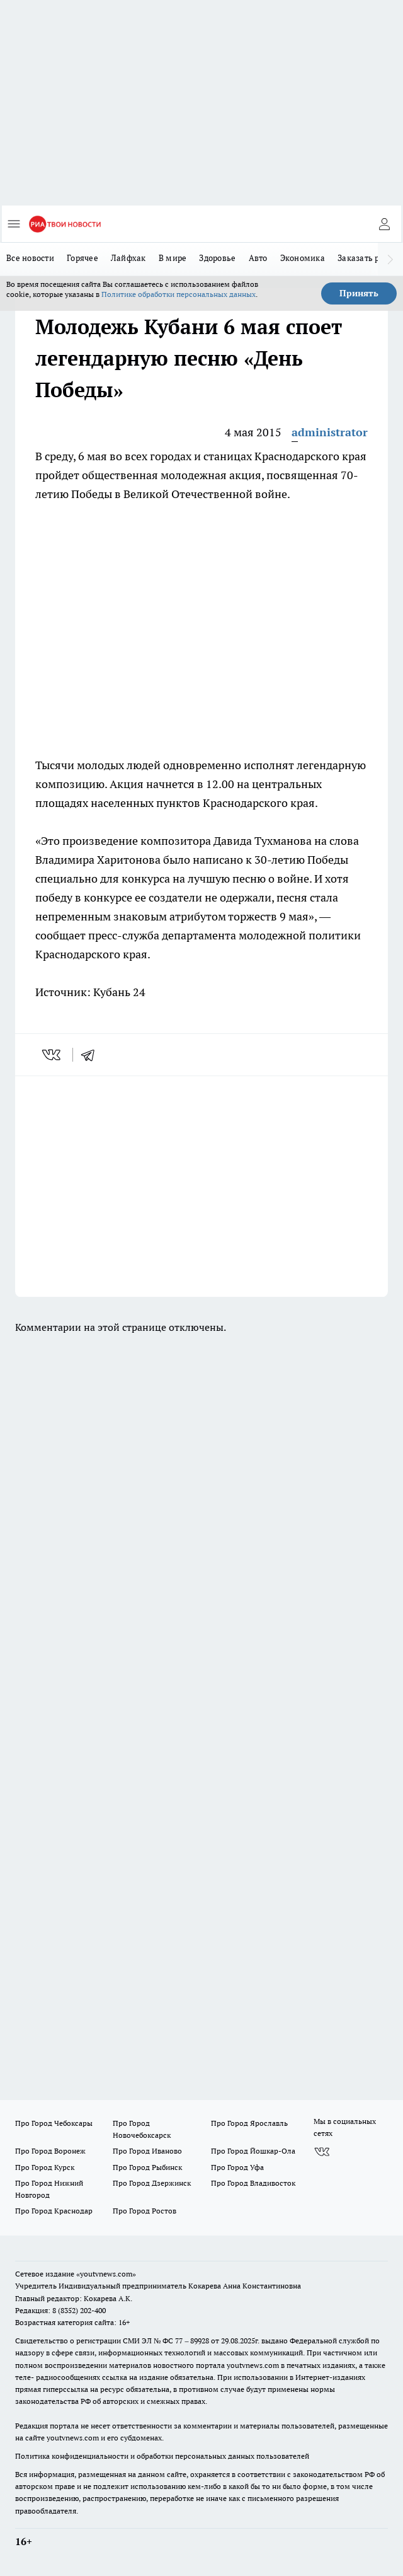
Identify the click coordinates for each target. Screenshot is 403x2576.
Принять (358, 293)
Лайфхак (128, 258)
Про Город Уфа (237, 2167)
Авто (258, 258)
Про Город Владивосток (253, 2183)
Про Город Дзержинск (152, 2183)
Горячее (82, 258)
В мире (173, 258)
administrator (330, 432)
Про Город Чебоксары (54, 2123)
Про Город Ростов (144, 2210)
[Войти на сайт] (384, 223)
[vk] (53, 1055)
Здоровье (217, 258)
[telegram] (92, 1055)
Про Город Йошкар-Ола (253, 2150)
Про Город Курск (44, 2167)
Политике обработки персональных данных (178, 294)
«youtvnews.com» (106, 2273)
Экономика (302, 258)
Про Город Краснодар (54, 2210)
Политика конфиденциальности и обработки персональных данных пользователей (162, 2456)
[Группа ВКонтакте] (322, 2151)
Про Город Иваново (147, 2150)
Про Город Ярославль (249, 2123)
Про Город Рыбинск (147, 2167)
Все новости (30, 258)
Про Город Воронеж (50, 2150)
